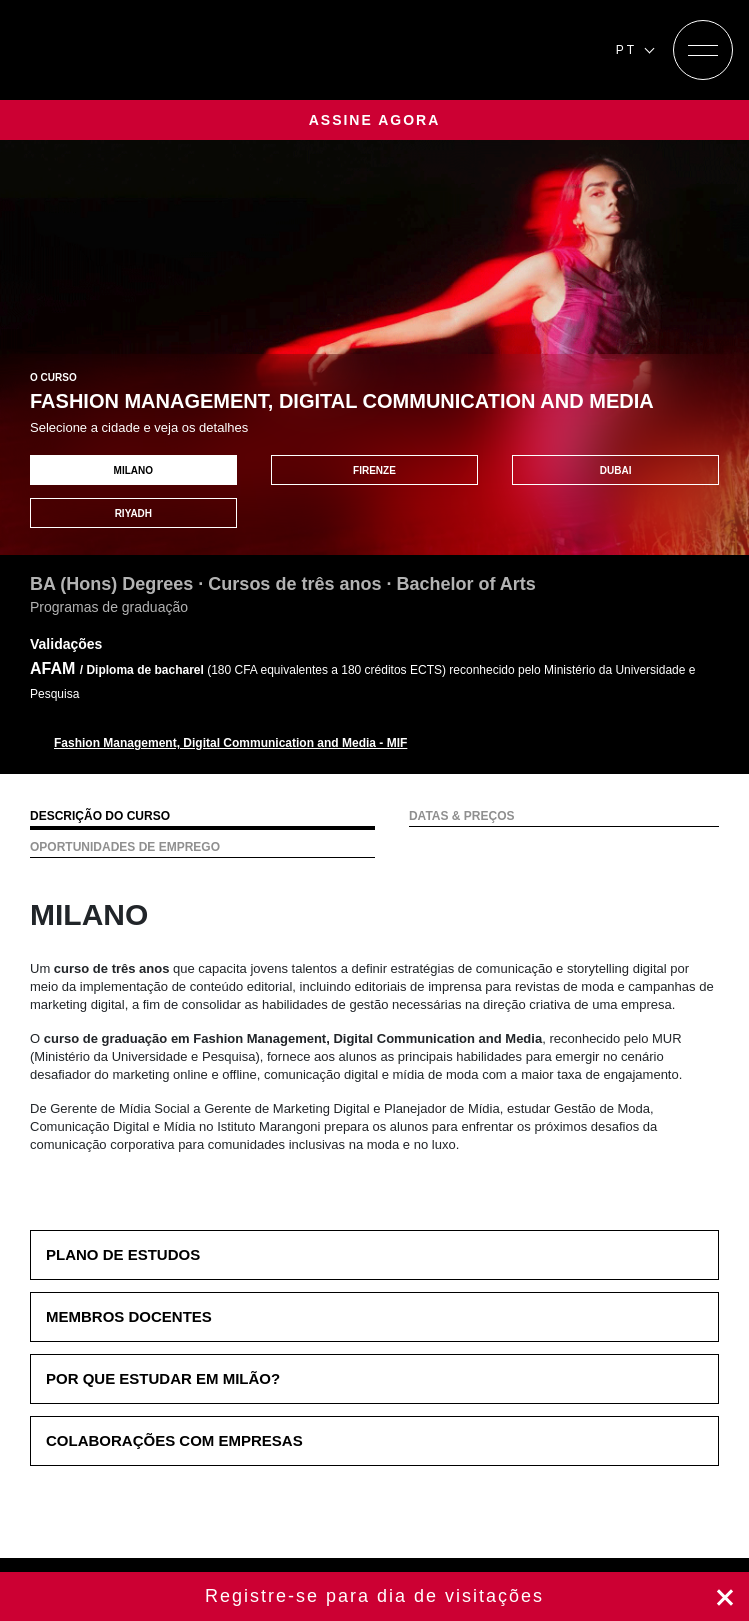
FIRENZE (374, 470)
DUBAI (616, 470)
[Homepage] (138, 50)
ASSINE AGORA (375, 120)
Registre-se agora (374, 1596)
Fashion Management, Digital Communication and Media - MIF (230, 743)
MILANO (133, 470)
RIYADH (133, 513)
